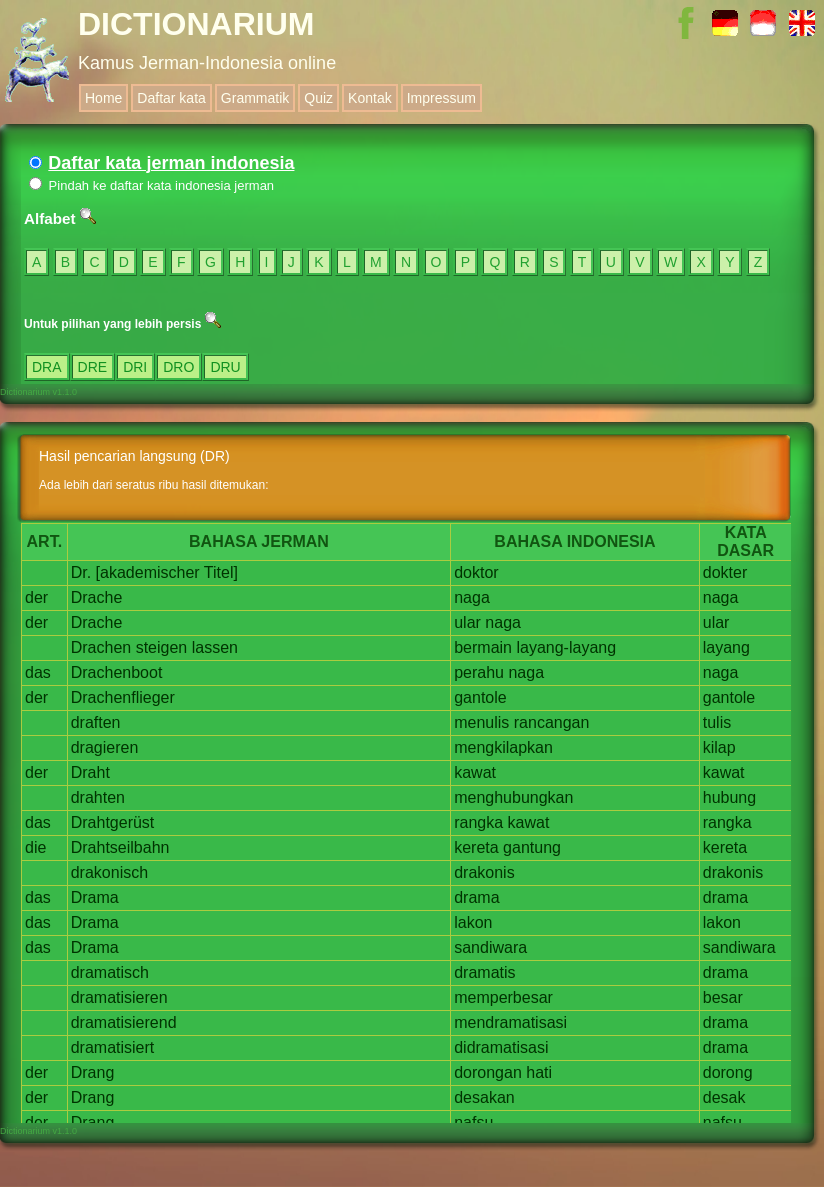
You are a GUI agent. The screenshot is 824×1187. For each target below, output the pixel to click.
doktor (476, 572)
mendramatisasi (510, 1022)
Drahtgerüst (113, 822)
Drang (93, 1072)
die (35, 847)
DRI (135, 367)
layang (726, 647)
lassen (215, 647)
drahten (98, 797)
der (36, 597)
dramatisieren (119, 997)
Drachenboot (117, 672)
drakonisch (109, 872)
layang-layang (566, 647)
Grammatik (255, 98)
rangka (478, 822)
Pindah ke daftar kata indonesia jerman (151, 185)
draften (96, 722)
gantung (532, 847)
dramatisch (110, 972)
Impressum (441, 98)
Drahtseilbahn (120, 847)
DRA (47, 367)
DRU (225, 367)
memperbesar (503, 997)
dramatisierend (124, 1022)
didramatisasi (501, 1047)
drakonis (484, 872)
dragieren (105, 747)
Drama (95, 897)
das (38, 672)
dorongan (488, 1072)
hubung (729, 797)
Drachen (101, 647)
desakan (484, 1097)
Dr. (81, 572)
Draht (90, 772)
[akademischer (148, 572)
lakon (473, 922)
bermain (483, 647)
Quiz (318, 98)
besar (723, 997)
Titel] (221, 572)
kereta (476, 847)
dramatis (484, 972)
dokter (725, 572)
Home (103, 98)
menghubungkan (513, 797)
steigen (162, 647)
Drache (97, 597)
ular (467, 622)
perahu (479, 672)
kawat (475, 772)
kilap (719, 747)
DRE (93, 367)
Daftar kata (171, 98)
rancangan (552, 722)
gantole (480, 697)
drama (476, 897)
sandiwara (490, 947)
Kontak (370, 98)
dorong (728, 1072)
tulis (717, 722)
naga (472, 597)
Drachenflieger (123, 697)
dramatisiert (113, 1047)
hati (539, 1072)
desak (724, 1097)
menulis (481, 722)
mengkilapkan (503, 747)
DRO (178, 367)
